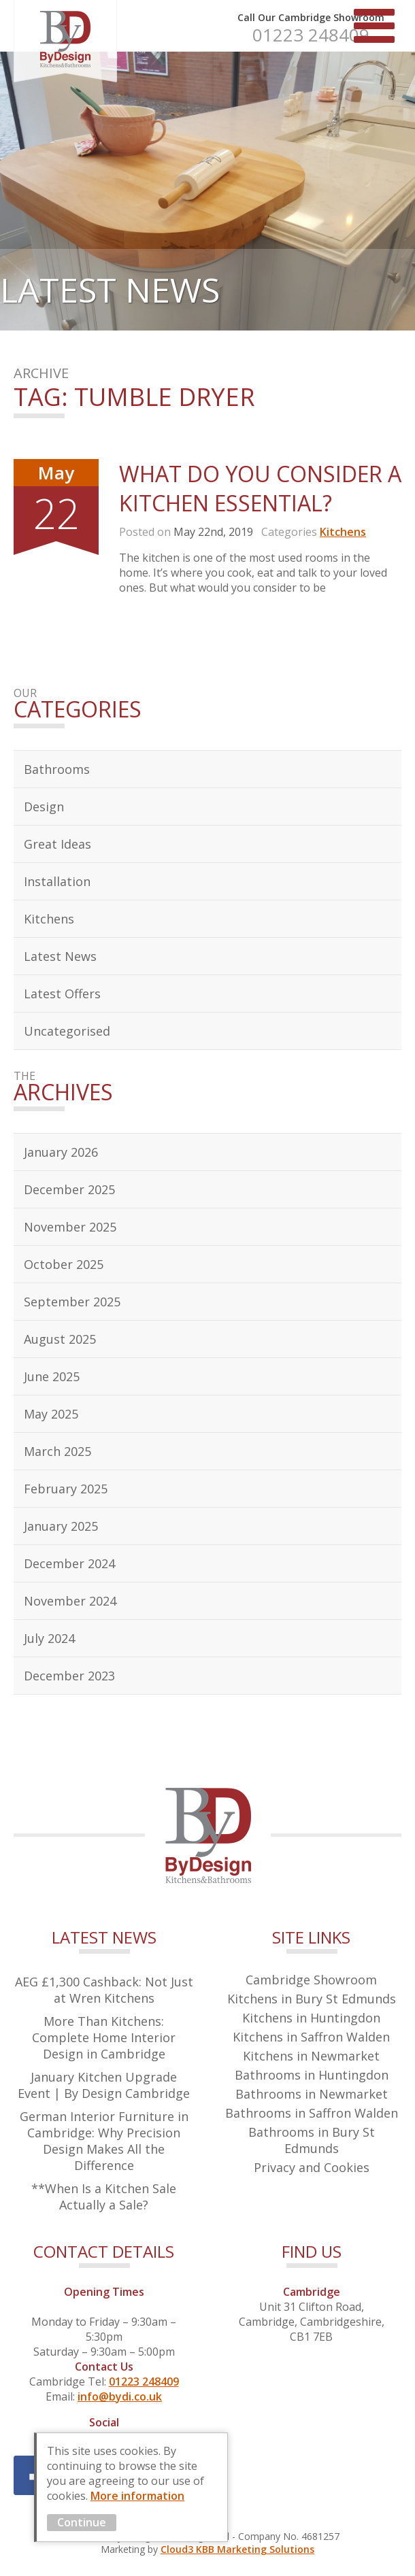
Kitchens (343, 531)
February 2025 (65, 1488)
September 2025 (72, 1301)
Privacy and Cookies (311, 2167)
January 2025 (61, 1526)
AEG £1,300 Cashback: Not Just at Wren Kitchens (104, 1989)
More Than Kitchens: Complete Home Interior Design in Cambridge (104, 2037)
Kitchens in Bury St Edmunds (311, 1998)
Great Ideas (57, 844)
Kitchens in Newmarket (311, 2056)
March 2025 (57, 1451)
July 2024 (49, 1638)
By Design (65, 41)
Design (44, 806)
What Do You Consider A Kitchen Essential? (260, 488)
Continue (81, 2522)
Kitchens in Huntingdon (311, 2018)
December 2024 (69, 1563)
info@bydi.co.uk (120, 2396)
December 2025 (69, 1189)
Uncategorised (67, 1031)
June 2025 (52, 1376)
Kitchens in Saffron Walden (311, 2037)
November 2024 (70, 1601)
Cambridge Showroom (311, 1979)
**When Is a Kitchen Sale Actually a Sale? (103, 2196)
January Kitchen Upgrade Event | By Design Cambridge (104, 2085)
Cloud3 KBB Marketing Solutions (237, 2549)
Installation (57, 881)
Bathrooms (57, 769)
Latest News (60, 956)
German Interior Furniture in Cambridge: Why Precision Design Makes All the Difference (104, 2140)
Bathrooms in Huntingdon (311, 2075)
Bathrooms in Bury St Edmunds (311, 2140)
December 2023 (69, 1675)
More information (137, 2495)
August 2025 (60, 1339)
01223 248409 (310, 35)
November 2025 (70, 1227)
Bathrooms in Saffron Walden (311, 2113)
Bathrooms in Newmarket (311, 2094)
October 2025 (63, 1264)
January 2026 (61, 1152)
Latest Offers (62, 993)
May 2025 (51, 1414)
